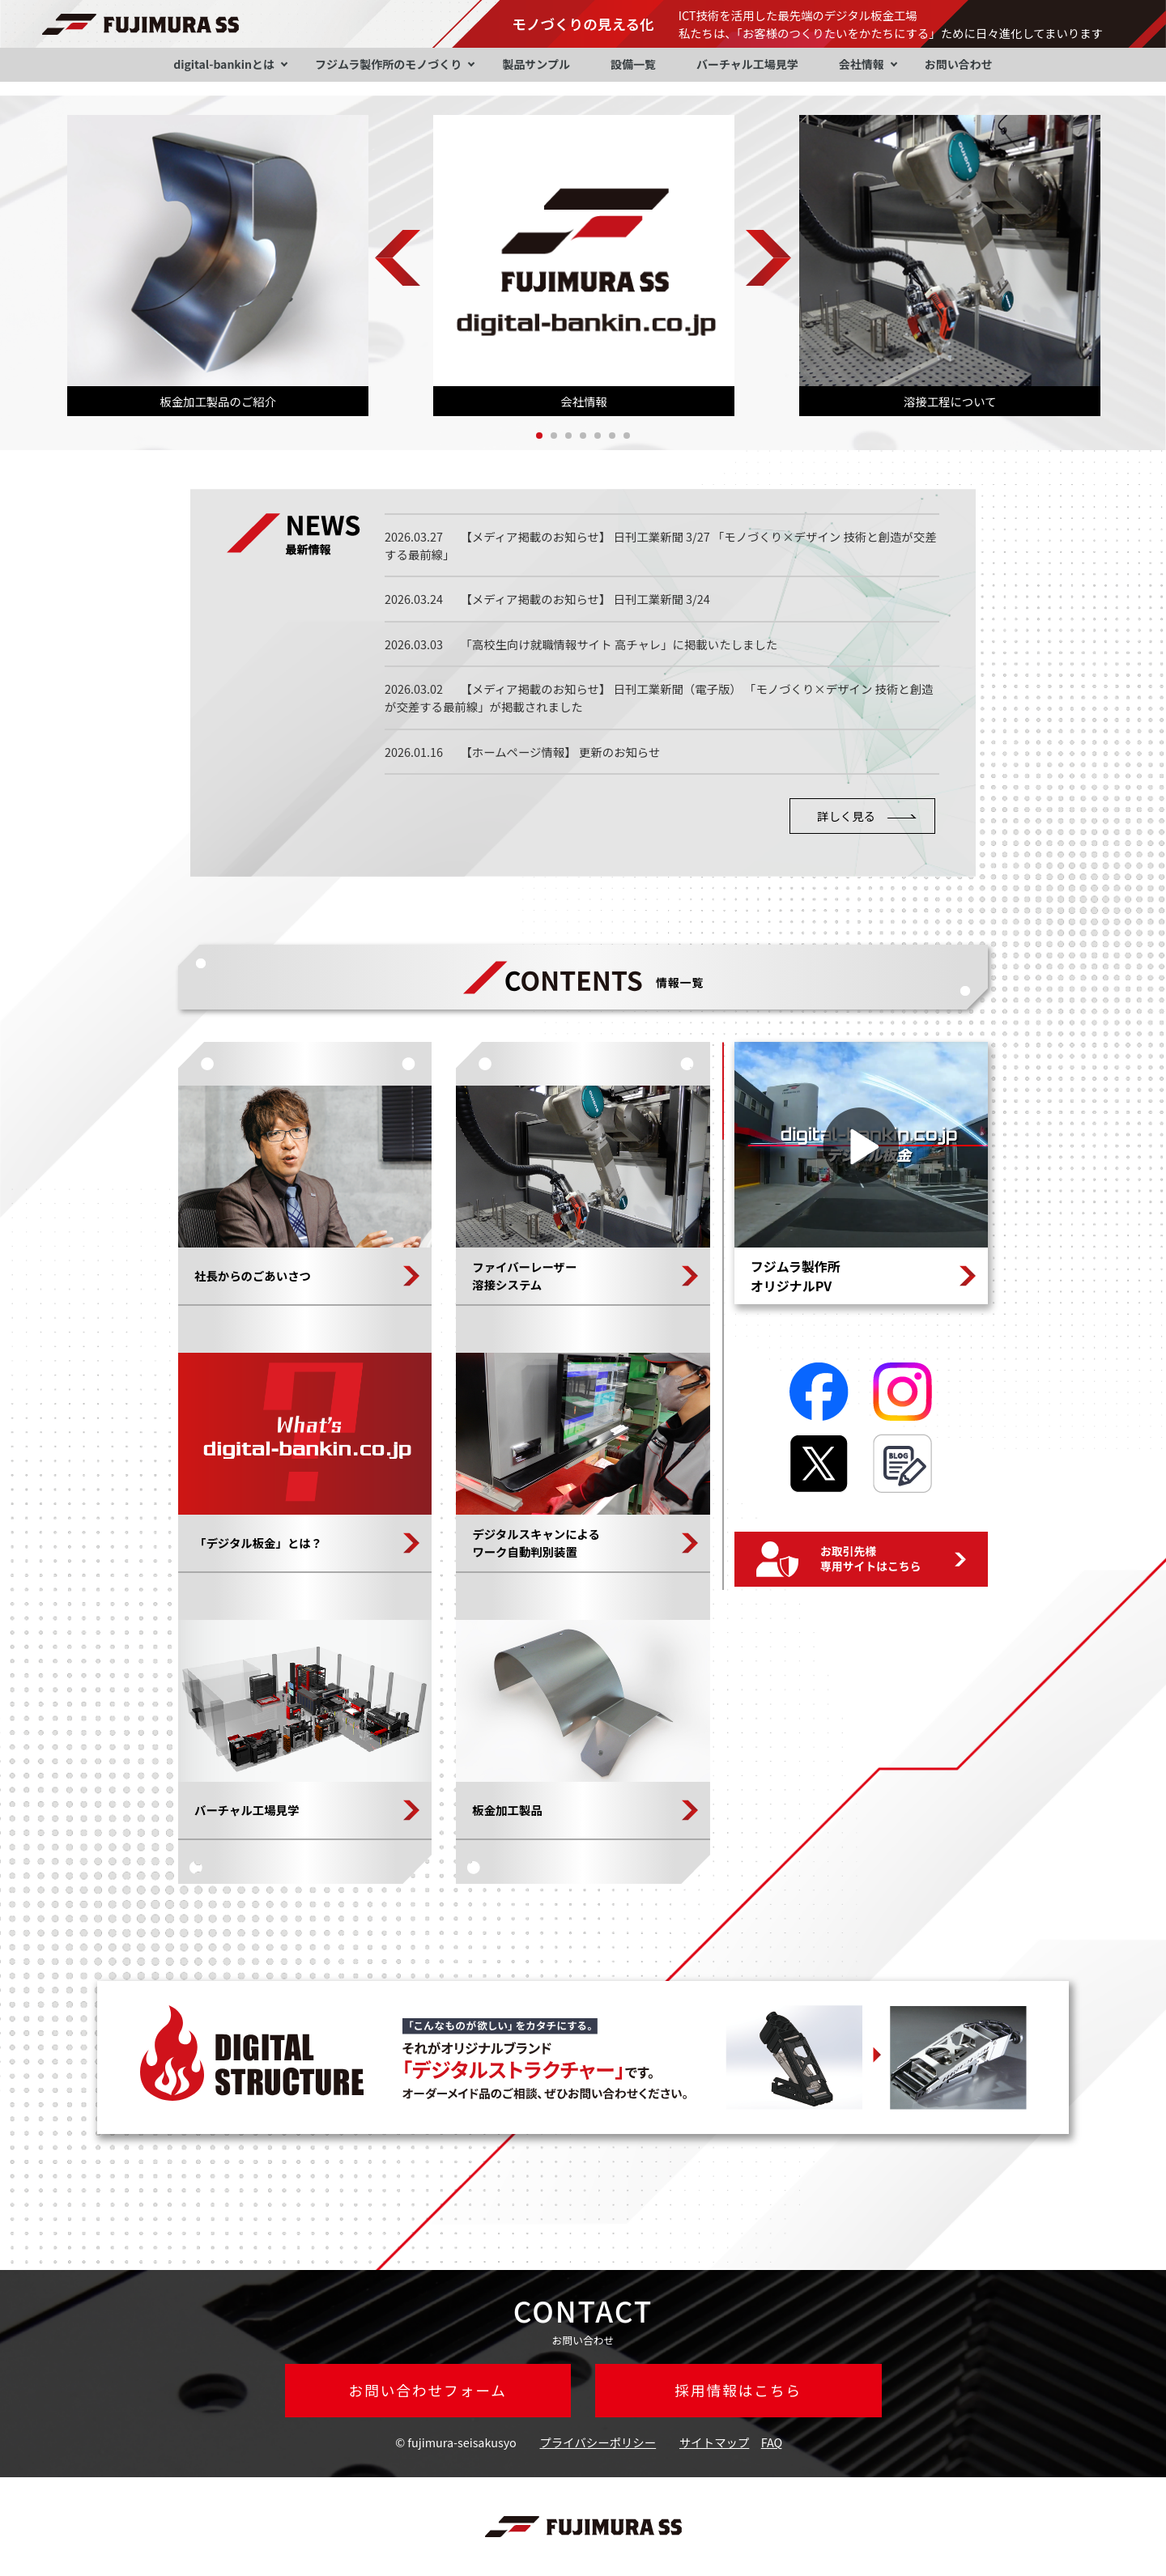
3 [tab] (568, 435)
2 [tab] (554, 435)
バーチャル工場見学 (747, 64)
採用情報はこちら (738, 2390)
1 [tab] (539, 435)
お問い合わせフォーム (428, 2390)
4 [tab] (583, 435)
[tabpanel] (217, 265)
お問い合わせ (959, 64)
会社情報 (861, 64)
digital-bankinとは (223, 64)
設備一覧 (633, 64)
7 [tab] (626, 435)
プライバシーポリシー (598, 2442)
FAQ (772, 2442)
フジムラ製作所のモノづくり (388, 64)
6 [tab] (612, 435)
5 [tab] (597, 435)
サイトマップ (714, 2442)
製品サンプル (536, 64)
